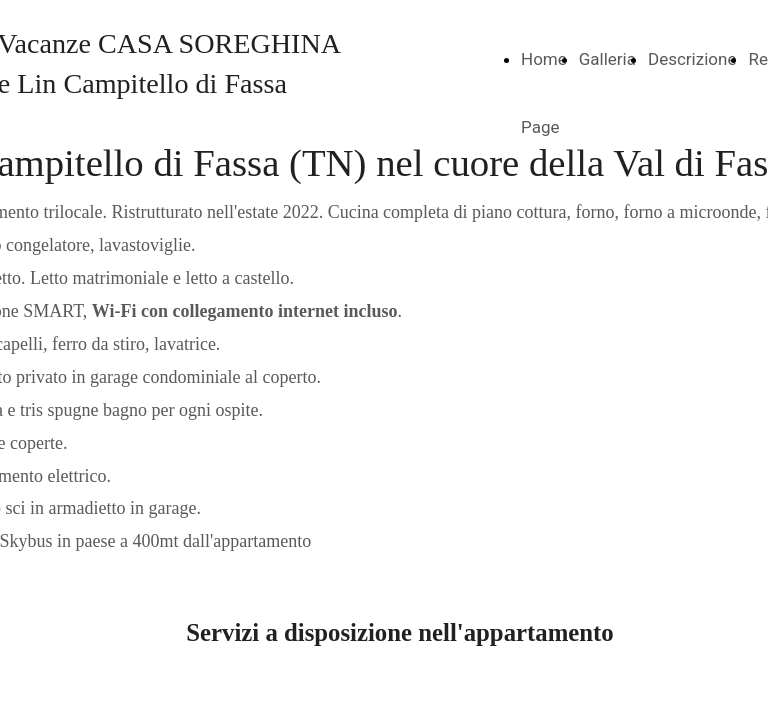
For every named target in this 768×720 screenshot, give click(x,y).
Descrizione (692, 59)
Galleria (607, 59)
